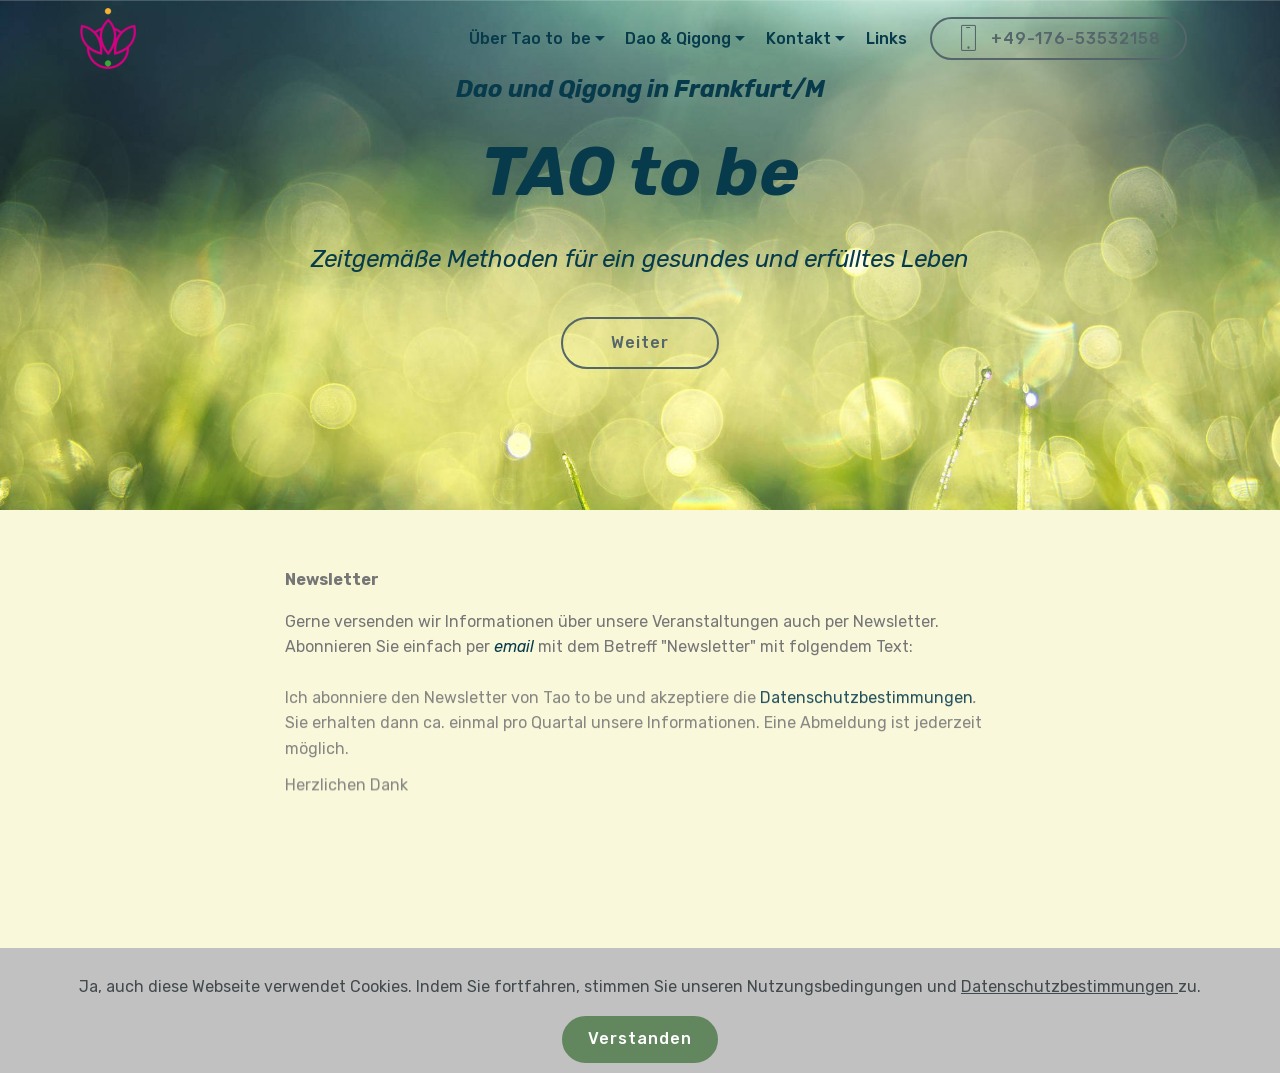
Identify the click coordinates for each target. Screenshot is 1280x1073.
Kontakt (798, 38)
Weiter (640, 344)
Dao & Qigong (678, 38)
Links (886, 38)
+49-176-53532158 (1058, 39)
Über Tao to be (530, 38)
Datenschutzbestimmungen (866, 723)
